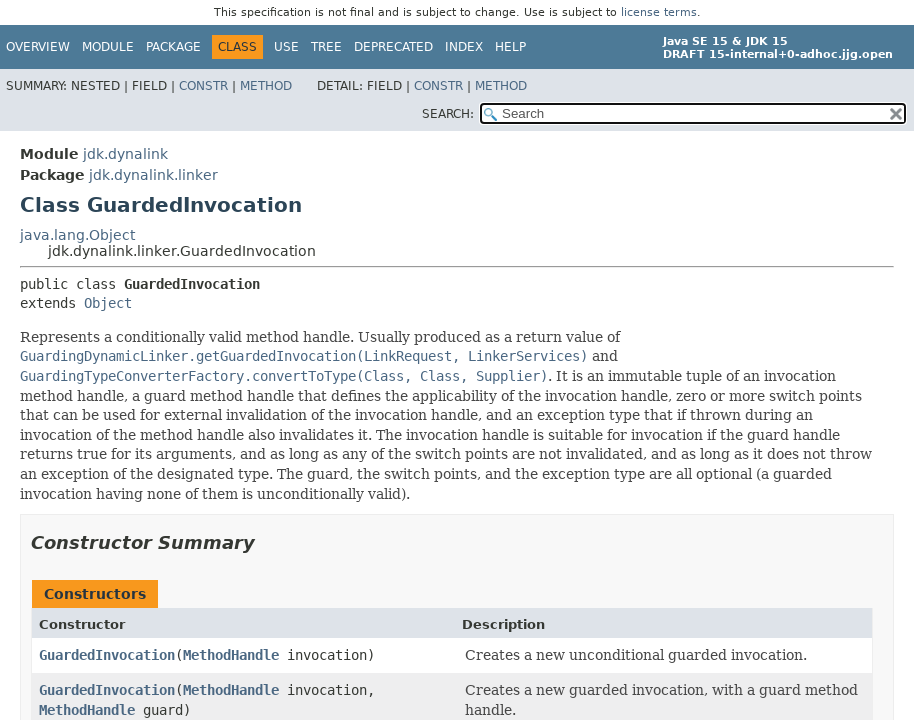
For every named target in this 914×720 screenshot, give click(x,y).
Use (286, 47)
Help (510, 47)
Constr (203, 86)
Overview (38, 47)
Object (108, 303)
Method (266, 86)
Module (108, 47)
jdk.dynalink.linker (153, 175)
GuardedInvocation (107, 655)
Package (173, 47)
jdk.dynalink (125, 154)
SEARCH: (448, 114)
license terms (659, 12)
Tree (326, 47)
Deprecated (393, 47)
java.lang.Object (77, 235)
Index (464, 47)
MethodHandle (231, 655)
